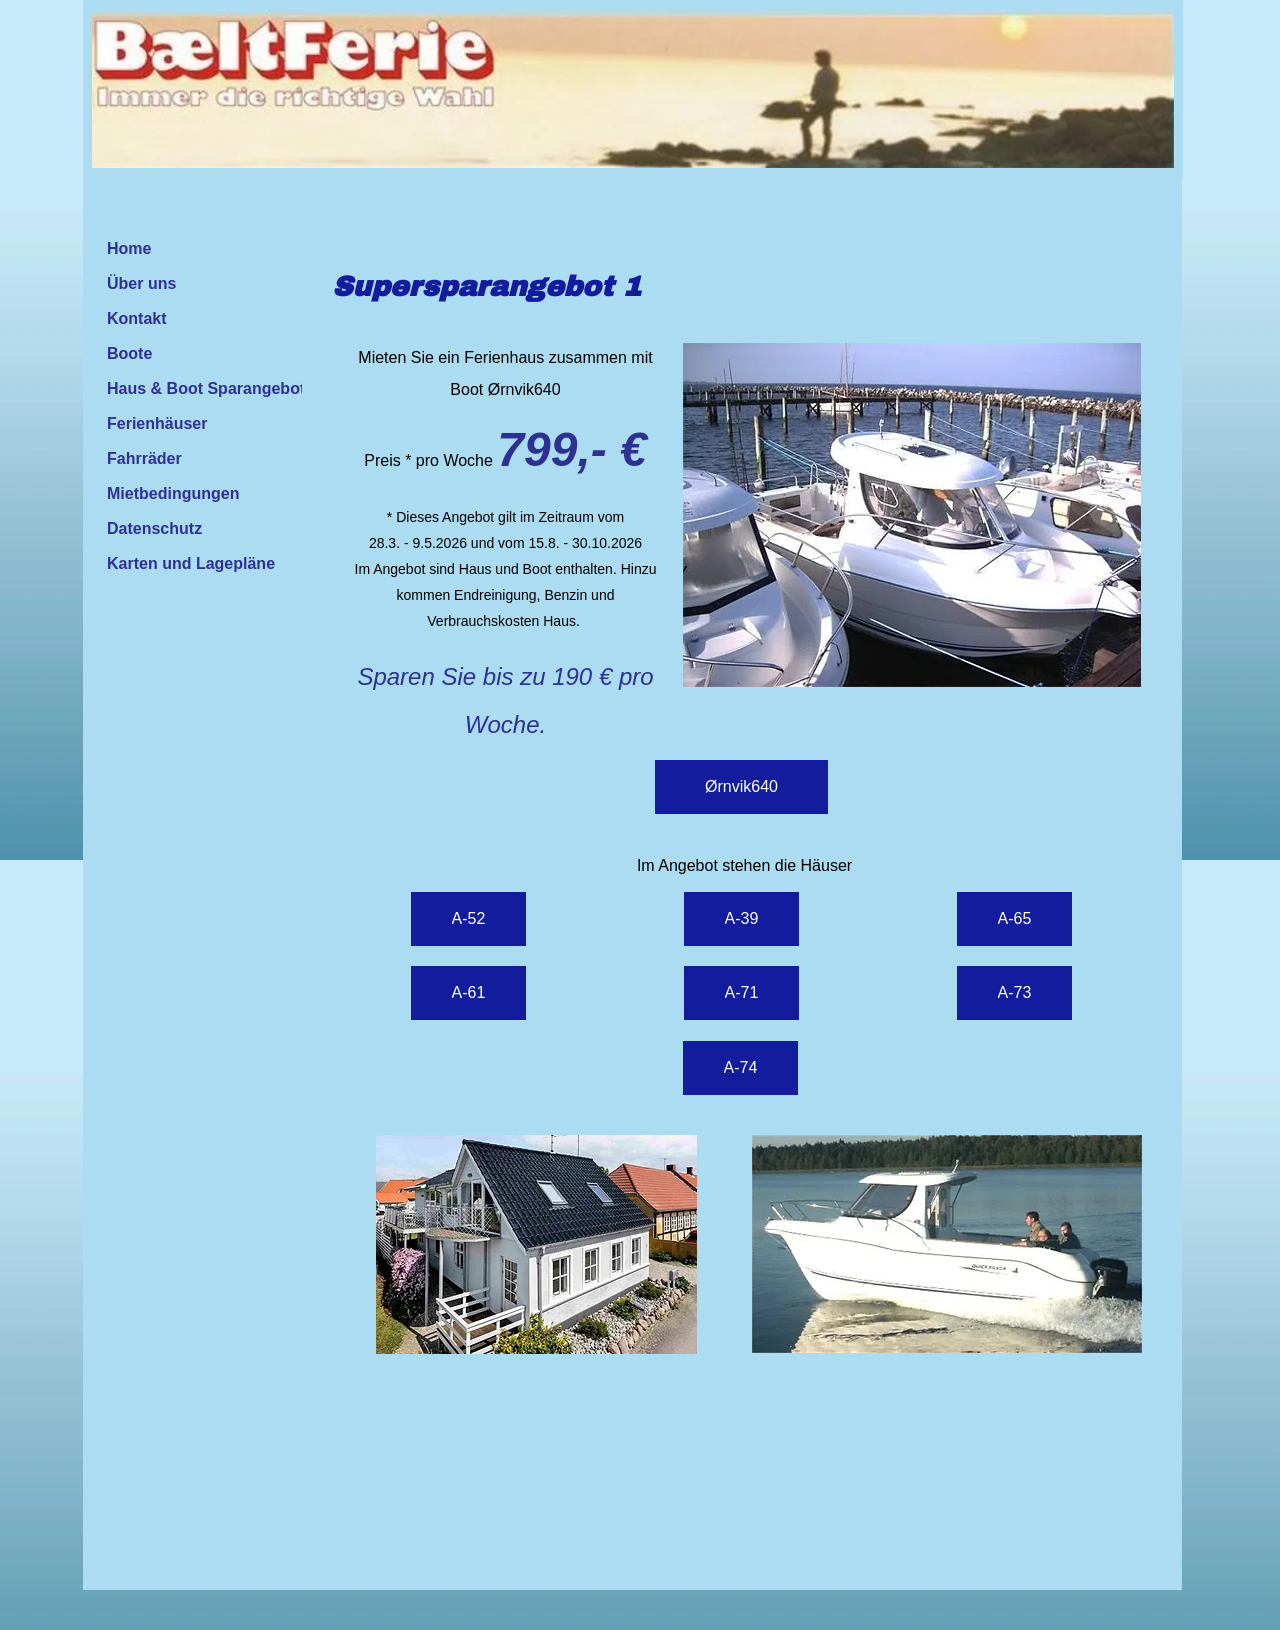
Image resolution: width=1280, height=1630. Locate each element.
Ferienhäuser (157, 423)
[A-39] (741, 919)
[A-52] (468, 919)
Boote (129, 353)
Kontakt (137, 318)
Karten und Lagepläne (191, 563)
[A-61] (468, 993)
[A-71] (741, 993)
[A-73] (1014, 993)
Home (129, 248)
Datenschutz (154, 528)
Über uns (141, 283)
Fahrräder (144, 458)
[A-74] (740, 1068)
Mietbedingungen (173, 493)
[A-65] (1014, 919)
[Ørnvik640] (741, 787)
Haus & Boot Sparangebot (206, 388)
